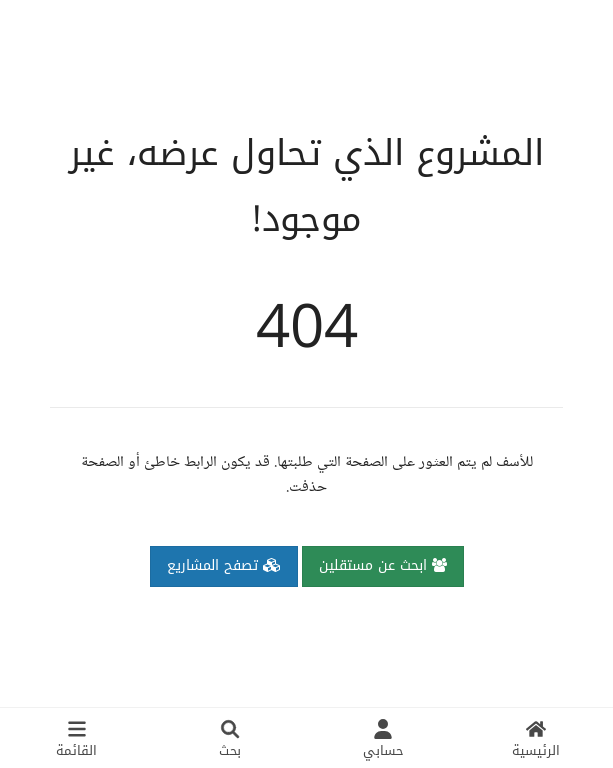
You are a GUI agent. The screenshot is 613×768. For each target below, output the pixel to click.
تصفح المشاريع (224, 565)
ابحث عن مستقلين (383, 565)
